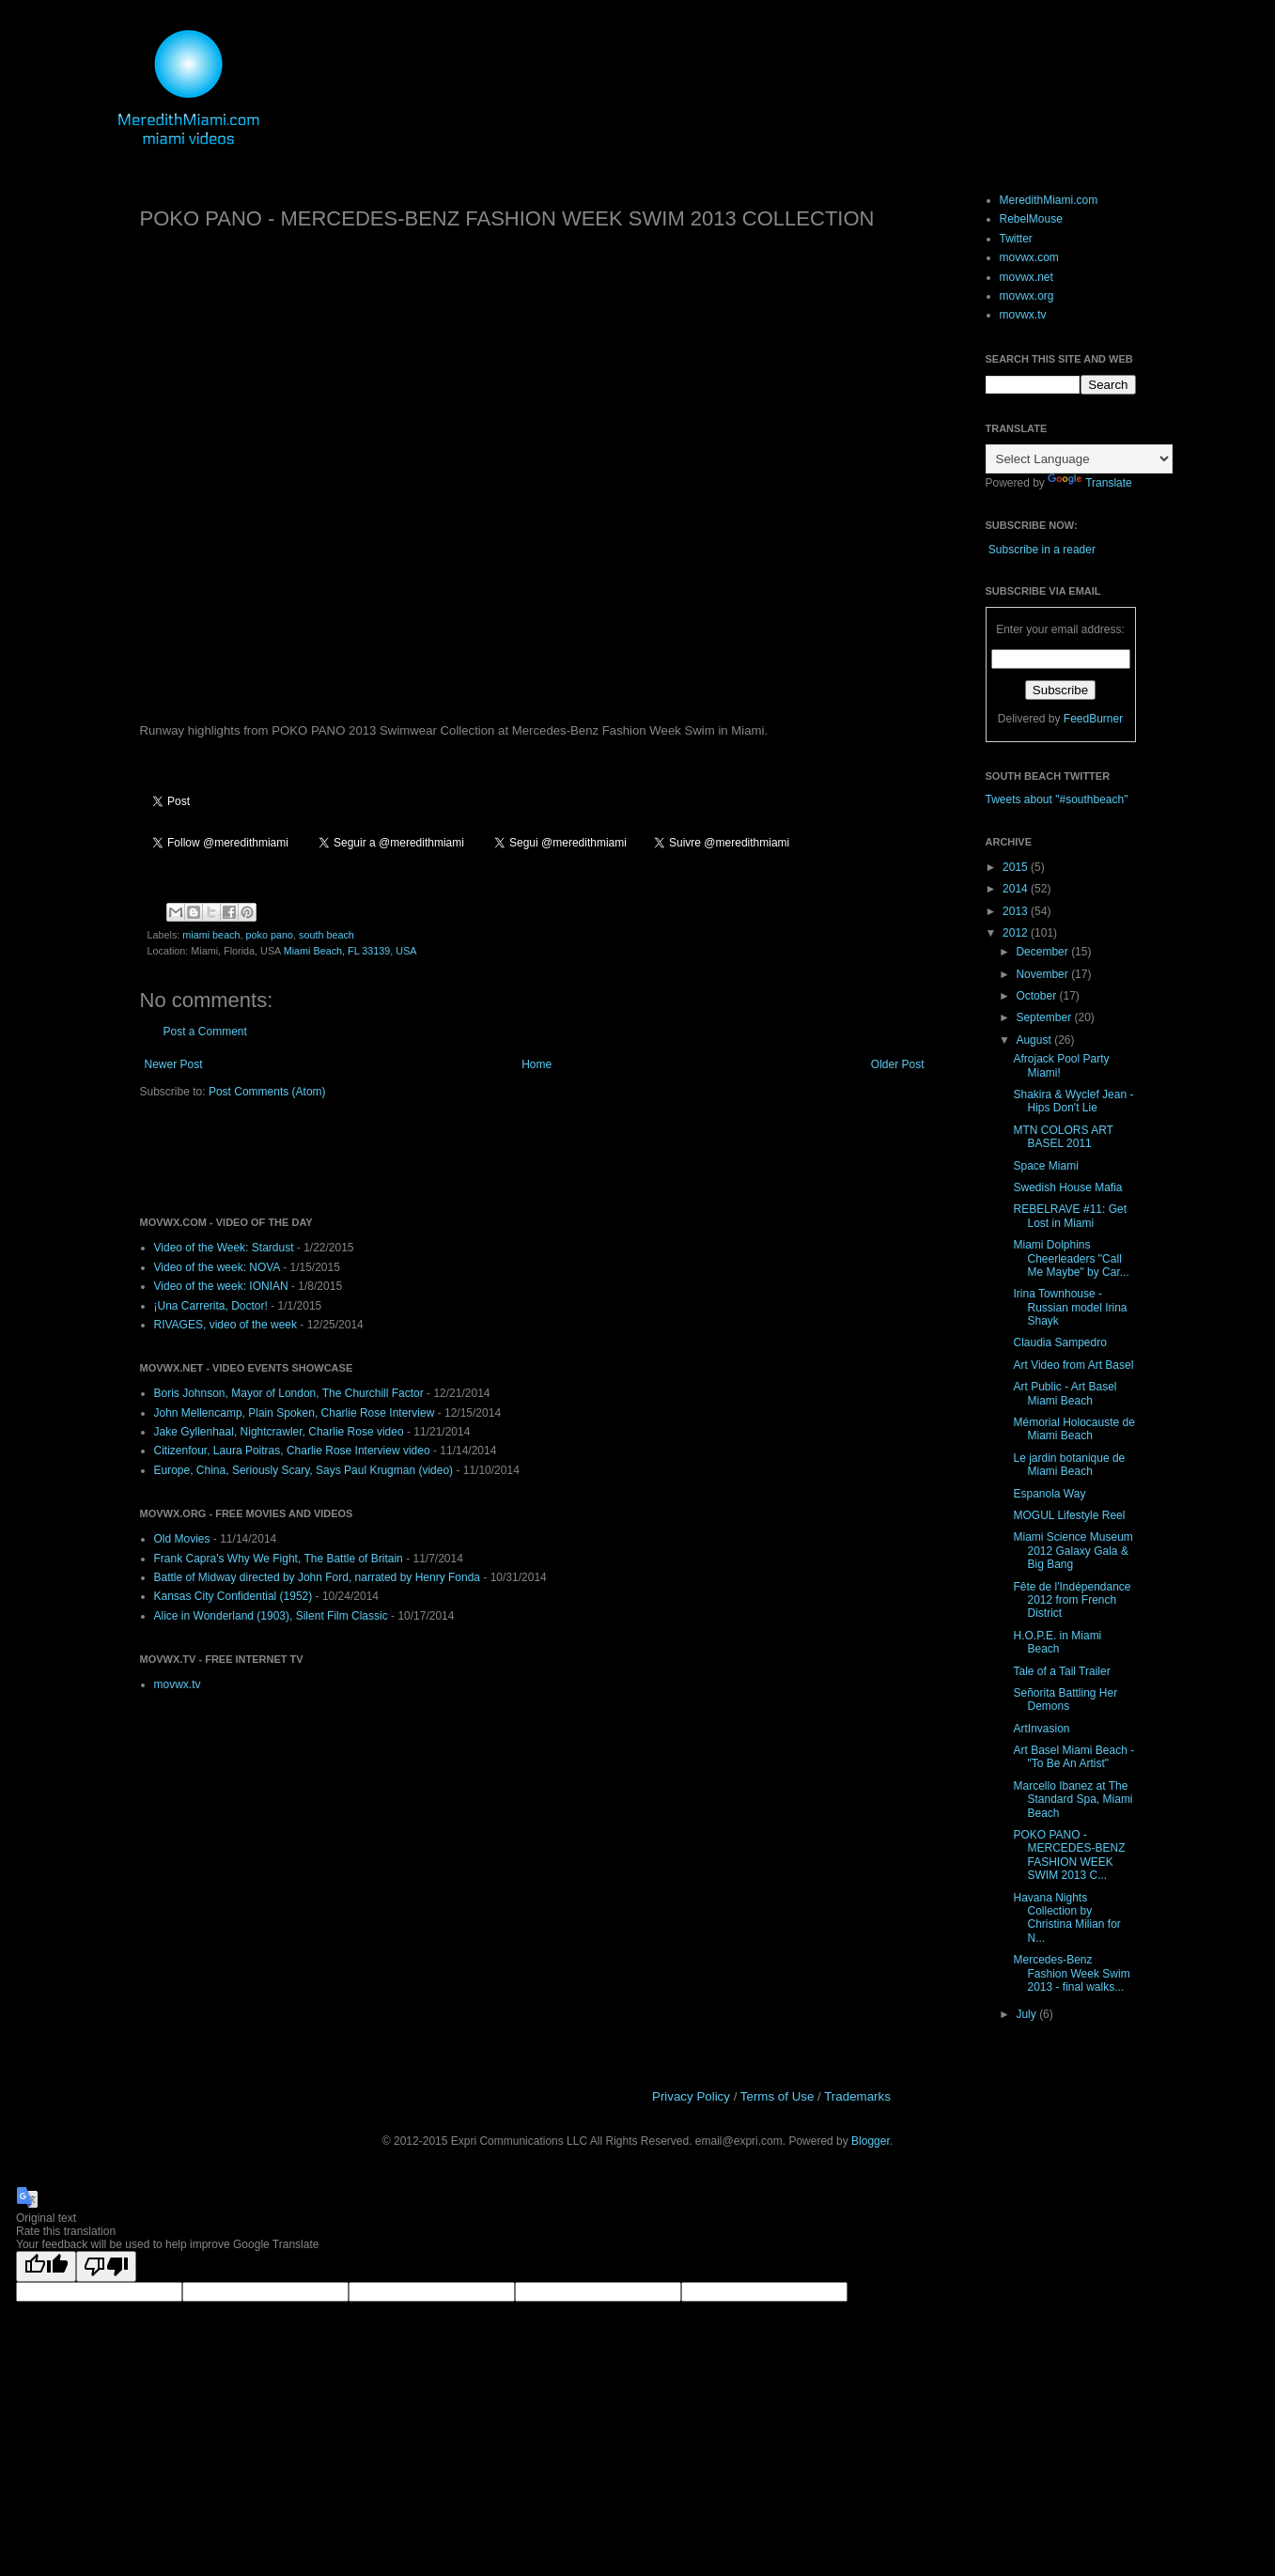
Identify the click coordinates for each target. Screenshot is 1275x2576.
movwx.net (1026, 277)
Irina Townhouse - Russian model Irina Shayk (1070, 1307)
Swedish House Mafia (1067, 1187)
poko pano (269, 934)
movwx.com (1029, 257)
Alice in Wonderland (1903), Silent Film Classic (271, 1615)
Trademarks (857, 2096)
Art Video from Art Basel (1073, 1365)
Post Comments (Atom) (267, 1091)
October (1037, 995)
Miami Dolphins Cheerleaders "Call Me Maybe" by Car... (1070, 1258)
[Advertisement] (360, 1156)
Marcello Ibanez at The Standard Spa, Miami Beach (1072, 1799)
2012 (1017, 932)
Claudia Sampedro (1059, 1342)
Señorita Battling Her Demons (1065, 1699)
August (1035, 1040)
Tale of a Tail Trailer (1061, 1671)
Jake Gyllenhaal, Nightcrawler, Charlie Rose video (279, 1431)
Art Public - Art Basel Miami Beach (1064, 1393)
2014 (1017, 888)
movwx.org (1027, 296)
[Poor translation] (106, 2266)
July (1027, 2014)
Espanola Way (1049, 1493)
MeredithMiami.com (1049, 200)
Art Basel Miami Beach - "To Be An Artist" (1073, 1757)
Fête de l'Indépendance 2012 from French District (1071, 1600)
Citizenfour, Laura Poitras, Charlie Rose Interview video (292, 1450)
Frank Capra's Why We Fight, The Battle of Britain (278, 1558)
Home (536, 1064)
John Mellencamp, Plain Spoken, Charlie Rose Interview (294, 1413)
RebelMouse (1031, 218)
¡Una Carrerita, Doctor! (211, 1305)
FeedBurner (1093, 718)
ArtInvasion (1041, 1728)
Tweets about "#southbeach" (1057, 799)
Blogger (870, 2141)
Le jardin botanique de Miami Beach (1069, 1464)
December (1043, 951)
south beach (326, 934)
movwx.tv (177, 1684)
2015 (1017, 867)
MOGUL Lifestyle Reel (1069, 1515)
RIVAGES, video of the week (226, 1324)
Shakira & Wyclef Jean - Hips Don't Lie (1073, 1101)
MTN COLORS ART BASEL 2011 (1062, 1137)
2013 (1017, 911)
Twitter (1016, 238)
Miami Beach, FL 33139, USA (350, 950)
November (1043, 974)
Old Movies (182, 1538)
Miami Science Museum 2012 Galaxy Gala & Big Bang (1072, 1550)
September (1045, 1017)
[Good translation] (46, 2266)
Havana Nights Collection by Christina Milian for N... (1066, 1918)
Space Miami (1045, 1165)
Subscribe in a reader (1042, 549)
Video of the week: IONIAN (221, 1286)
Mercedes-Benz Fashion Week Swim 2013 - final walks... (1071, 1973)
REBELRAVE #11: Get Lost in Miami (1070, 1216)
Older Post (898, 1064)
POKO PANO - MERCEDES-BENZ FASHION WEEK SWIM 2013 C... (1069, 1855)
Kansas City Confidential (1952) (233, 1596)
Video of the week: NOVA (217, 1267)
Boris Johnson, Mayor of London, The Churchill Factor (289, 1393)
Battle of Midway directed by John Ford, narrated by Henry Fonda (317, 1577)
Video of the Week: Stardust (224, 1247)
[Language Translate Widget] (1079, 458)
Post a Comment (205, 1031)
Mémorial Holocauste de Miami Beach (1073, 1429)
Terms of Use (777, 2096)
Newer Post (174, 1064)
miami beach (211, 934)
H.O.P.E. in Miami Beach (1057, 1642)
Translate (1090, 482)
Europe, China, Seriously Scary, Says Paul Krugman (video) (304, 1470)
